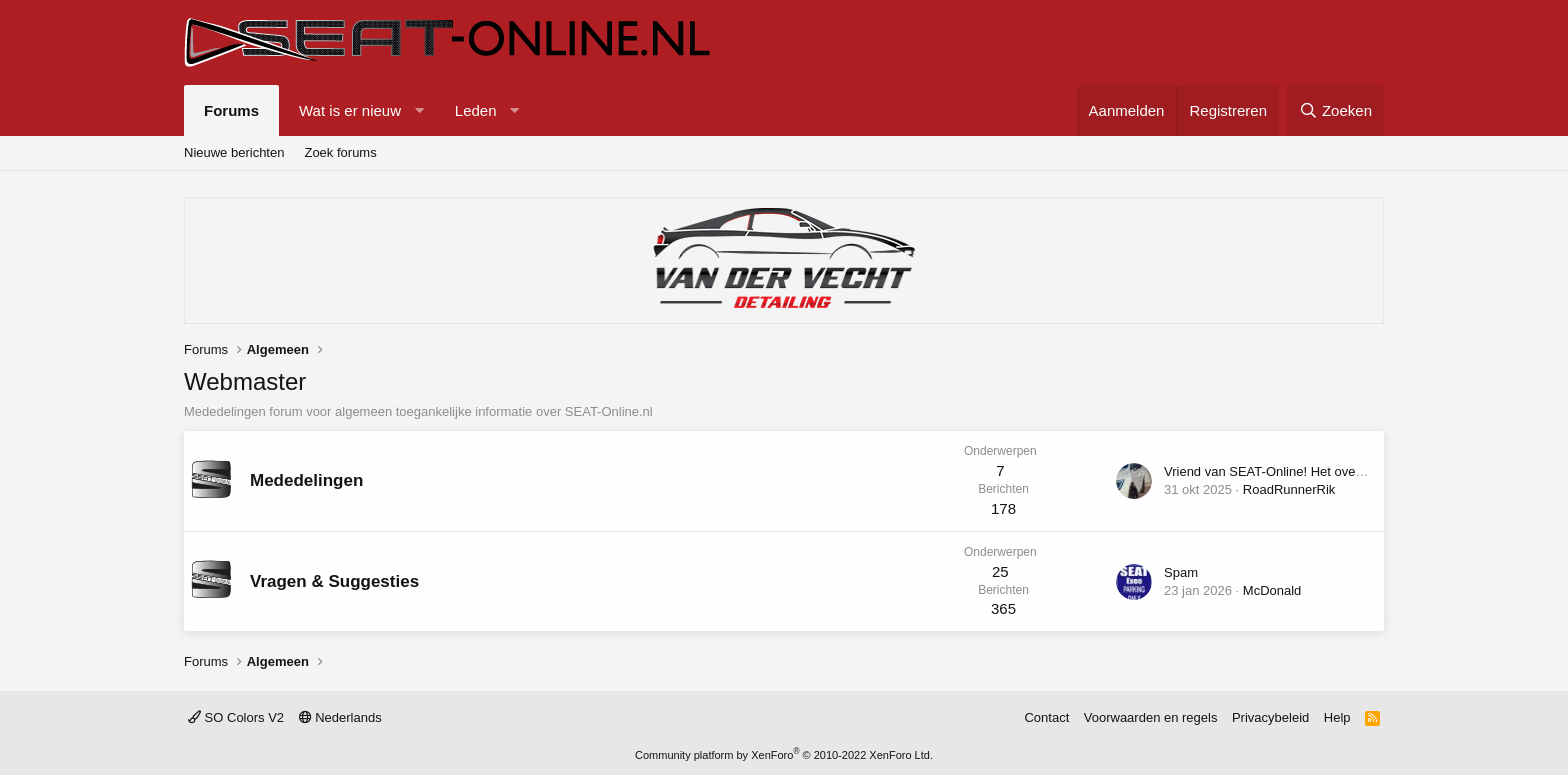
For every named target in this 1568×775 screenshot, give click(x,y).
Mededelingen (306, 480)
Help (1337, 717)
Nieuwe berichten (234, 152)
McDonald (1272, 590)
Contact (1046, 717)
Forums (231, 110)
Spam (1181, 572)
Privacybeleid (1270, 717)
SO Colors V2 (236, 717)
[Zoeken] (1336, 110)
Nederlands (340, 717)
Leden (476, 110)
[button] (419, 110)
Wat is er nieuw (350, 110)
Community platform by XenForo (784, 755)
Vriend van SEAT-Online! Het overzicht (1275, 471)
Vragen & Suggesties (334, 581)
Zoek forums (340, 152)
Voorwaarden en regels (1151, 717)
